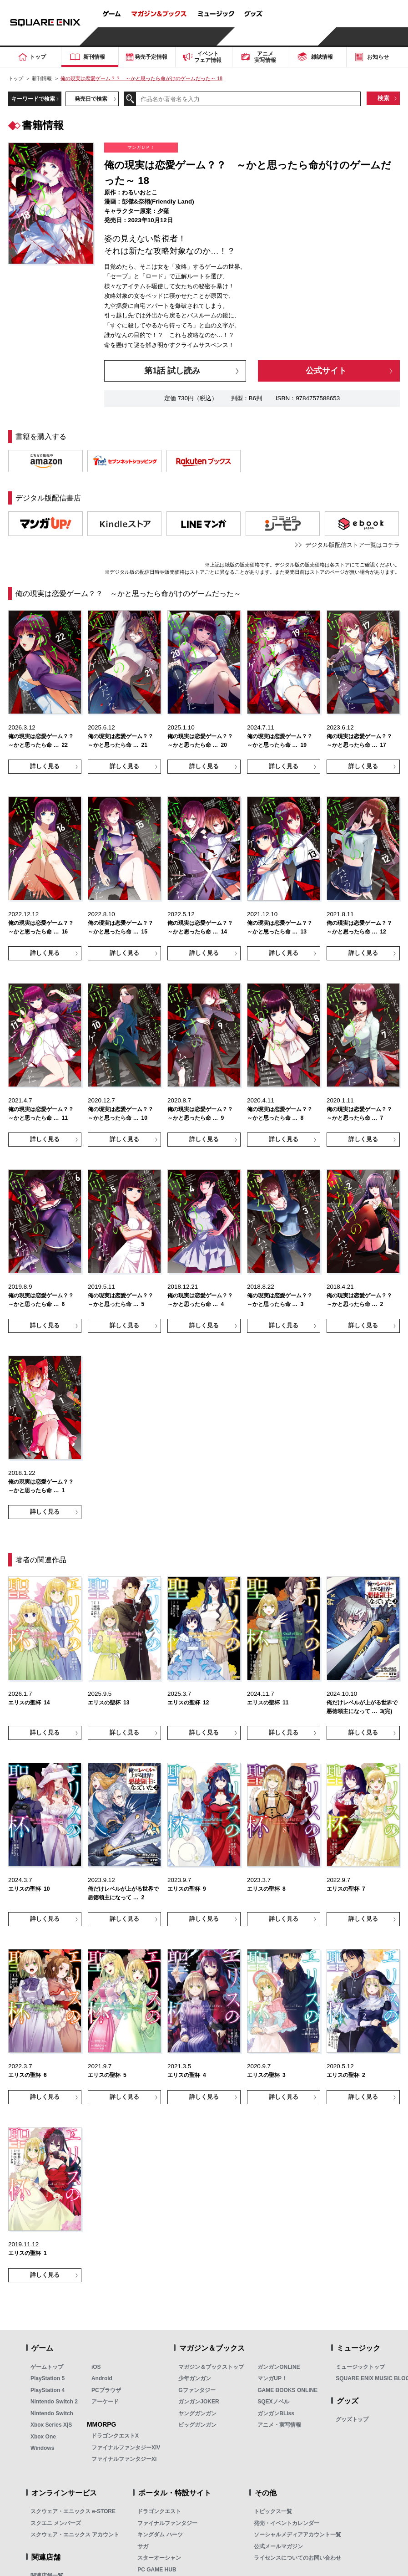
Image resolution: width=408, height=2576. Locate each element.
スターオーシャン (159, 2558)
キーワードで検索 (33, 99)
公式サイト (326, 370)
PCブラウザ (106, 2390)
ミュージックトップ (360, 2367)
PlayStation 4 (47, 2390)
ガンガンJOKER (198, 2401)
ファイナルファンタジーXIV (125, 2447)
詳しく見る (45, 766)
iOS (96, 2367)
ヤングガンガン (197, 2413)
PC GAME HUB (156, 2569)
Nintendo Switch (51, 2413)
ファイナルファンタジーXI (123, 2459)
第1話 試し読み (172, 370)
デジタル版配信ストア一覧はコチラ (352, 544)
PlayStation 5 (47, 2378)
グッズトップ (352, 2419)
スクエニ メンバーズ (55, 2523)
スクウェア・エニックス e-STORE (73, 2511)
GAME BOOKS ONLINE (287, 2390)
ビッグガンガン (197, 2425)
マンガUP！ (272, 2378)
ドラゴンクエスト (159, 2511)
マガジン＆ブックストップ (211, 2367)
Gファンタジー (196, 2390)
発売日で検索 (91, 99)
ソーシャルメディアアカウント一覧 (297, 2534)
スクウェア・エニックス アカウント (74, 2534)
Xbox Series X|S (51, 2425)
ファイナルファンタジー (167, 2523)
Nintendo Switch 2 (54, 2401)
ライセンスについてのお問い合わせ (297, 2558)
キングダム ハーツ (159, 2534)
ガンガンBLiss (275, 2413)
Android (101, 2378)
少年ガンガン (194, 2378)
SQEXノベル (273, 2401)
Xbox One (43, 2436)
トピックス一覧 (273, 2511)
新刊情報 (42, 78)
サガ (142, 2546)
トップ (15, 78)
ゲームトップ (46, 2367)
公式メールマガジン (278, 2546)
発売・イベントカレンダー (286, 2523)
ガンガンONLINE (278, 2367)
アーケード (105, 2401)
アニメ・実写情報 (279, 2425)
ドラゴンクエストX (115, 2436)
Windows (42, 2448)
